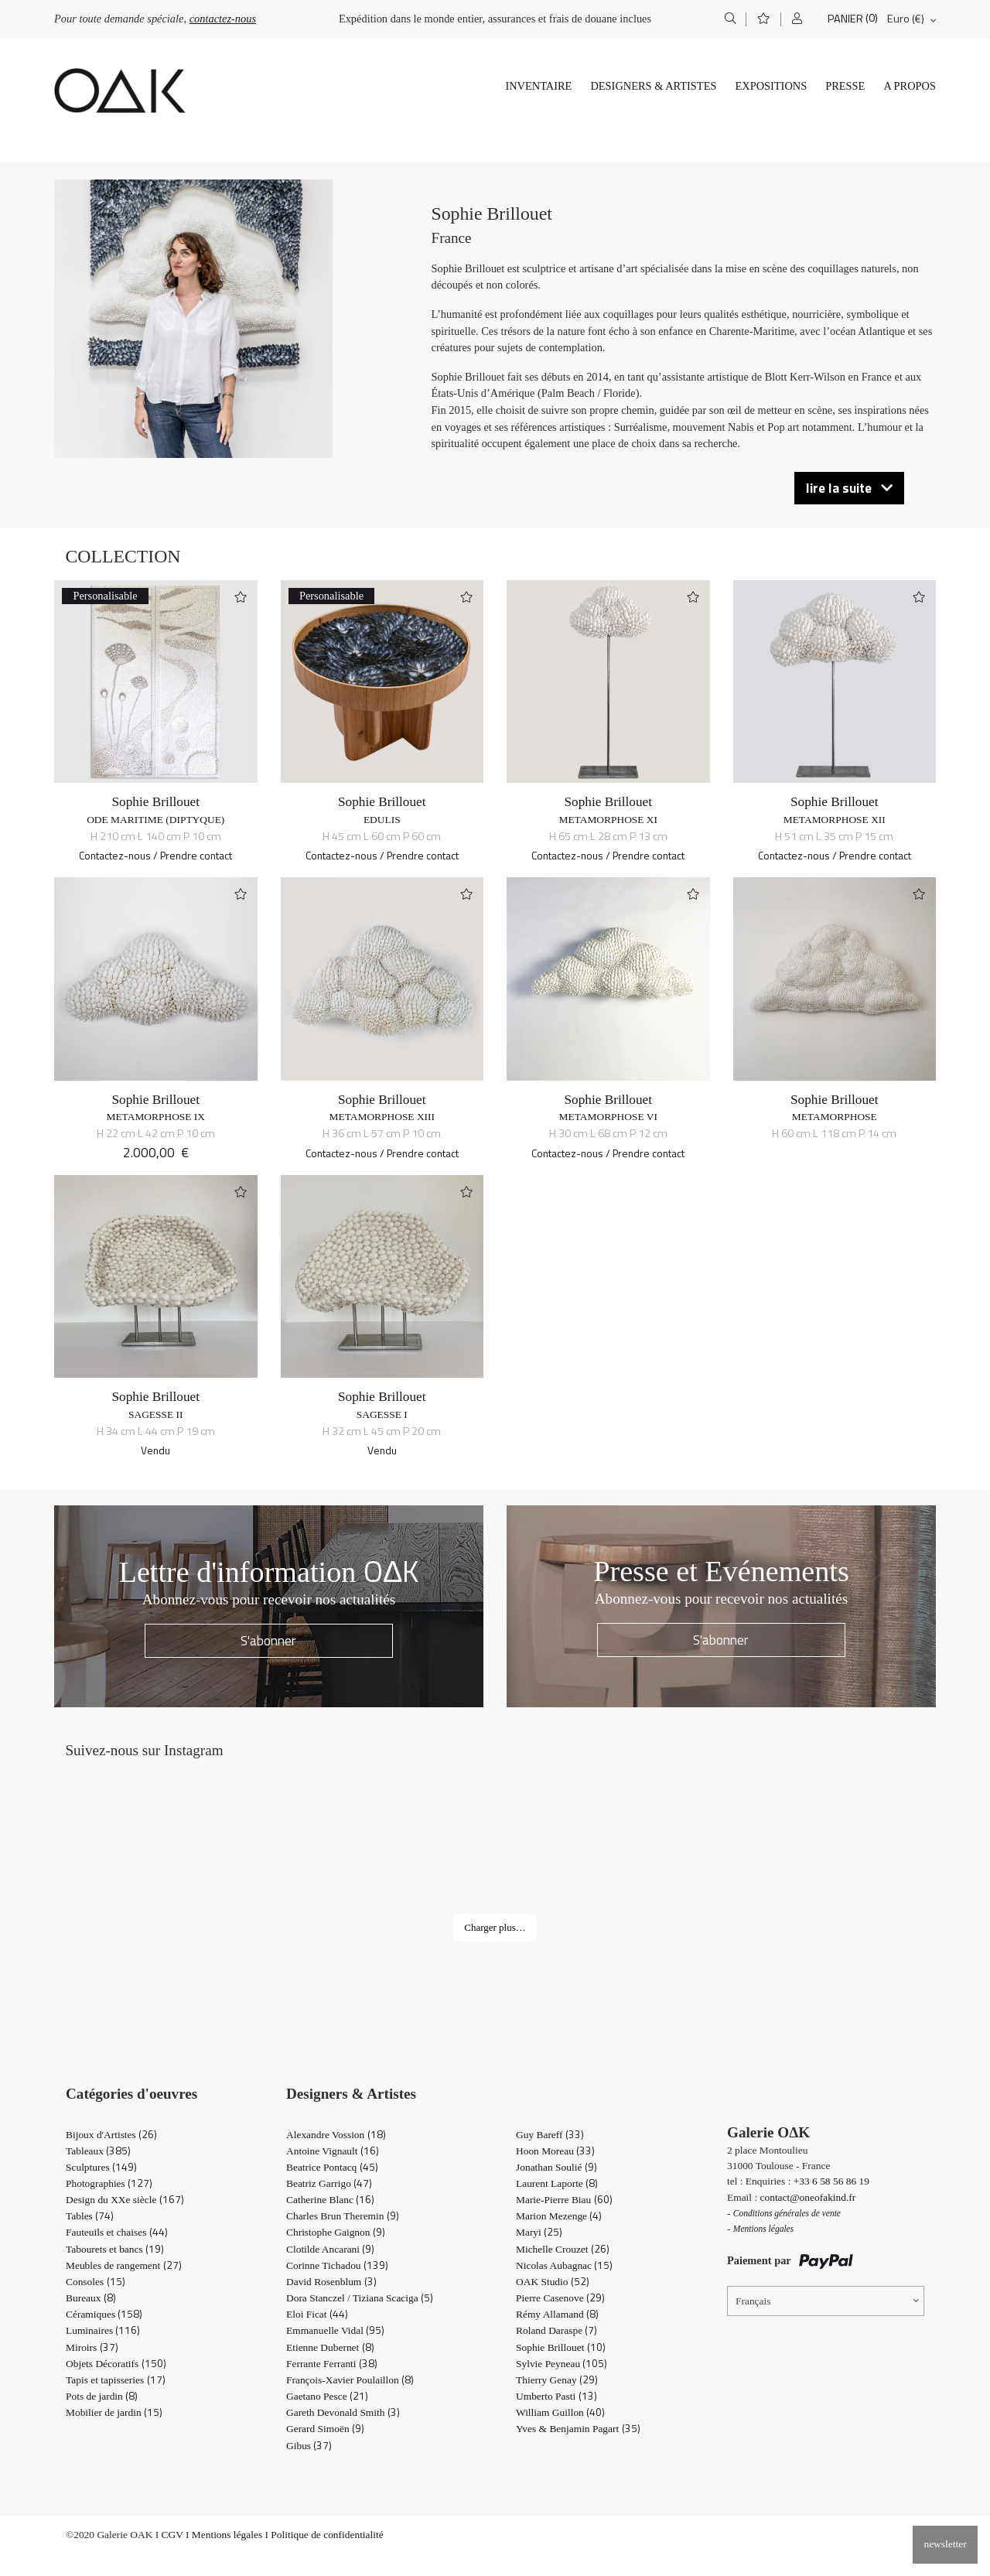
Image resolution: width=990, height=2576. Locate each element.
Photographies (109, 2183)
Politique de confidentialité (327, 2534)
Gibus (309, 2445)
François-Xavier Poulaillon (350, 2380)
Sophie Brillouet (155, 801)
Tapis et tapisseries (116, 2380)
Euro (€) (905, 18)
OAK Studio (552, 2281)
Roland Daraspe (556, 2330)
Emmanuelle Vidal (335, 2330)
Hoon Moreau (555, 2151)
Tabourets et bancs (115, 2249)
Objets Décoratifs (116, 2363)
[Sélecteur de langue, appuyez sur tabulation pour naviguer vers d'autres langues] (825, 2301)
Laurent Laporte (557, 2183)
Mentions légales (227, 2534)
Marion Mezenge (559, 2216)
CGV (172, 2534)
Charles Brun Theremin (342, 2216)
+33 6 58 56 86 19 (831, 2181)
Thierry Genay (557, 2380)
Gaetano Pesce (327, 2396)
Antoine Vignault (332, 2151)
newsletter (944, 2544)
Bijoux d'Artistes (111, 2134)
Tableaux (98, 2151)
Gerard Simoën (325, 2428)
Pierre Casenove (560, 2298)
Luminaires (103, 2330)
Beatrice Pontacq (332, 2167)
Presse (845, 86)
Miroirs (92, 2347)
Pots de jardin (102, 2396)
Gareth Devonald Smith (343, 2412)
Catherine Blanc (330, 2199)
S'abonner (268, 1640)
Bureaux (91, 2298)
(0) (871, 18)
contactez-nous (222, 18)
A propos (909, 86)
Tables (90, 2216)
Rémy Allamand (557, 2314)
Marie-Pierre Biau (564, 2199)
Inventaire (538, 86)
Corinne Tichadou (337, 2265)
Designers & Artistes (653, 86)
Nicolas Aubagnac (564, 2265)
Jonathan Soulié (556, 2167)
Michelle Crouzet (562, 2249)
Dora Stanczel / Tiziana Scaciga (359, 2298)
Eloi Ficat (317, 2314)
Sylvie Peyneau (561, 2363)
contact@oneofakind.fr (808, 2197)
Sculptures (101, 2167)
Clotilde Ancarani (330, 2249)
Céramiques (104, 2314)
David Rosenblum (331, 2281)
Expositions (771, 86)
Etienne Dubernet (330, 2347)
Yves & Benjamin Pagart (578, 2428)
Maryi (539, 2232)
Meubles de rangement (124, 2265)
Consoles (95, 2281)
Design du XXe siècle (125, 2199)
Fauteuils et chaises (117, 2232)
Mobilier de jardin (114, 2412)
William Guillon (560, 2412)
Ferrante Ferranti (331, 2363)
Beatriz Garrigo (329, 2183)
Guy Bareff (550, 2134)
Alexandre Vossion (336, 2134)
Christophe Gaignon (335, 2232)
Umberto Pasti (556, 2396)
